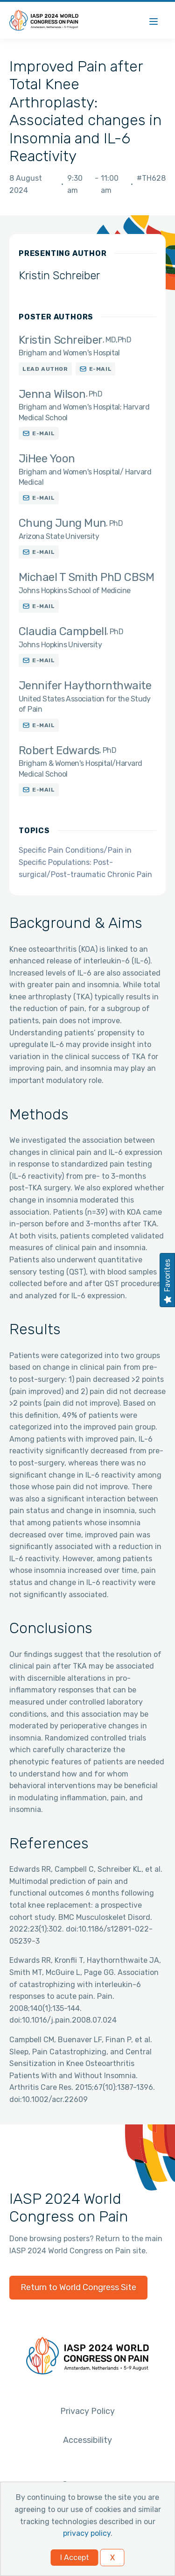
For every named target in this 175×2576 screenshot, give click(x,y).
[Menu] (153, 20)
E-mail (100, 369)
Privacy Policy (87, 2411)
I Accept (74, 2557)
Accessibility (87, 2440)
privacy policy (87, 2533)
